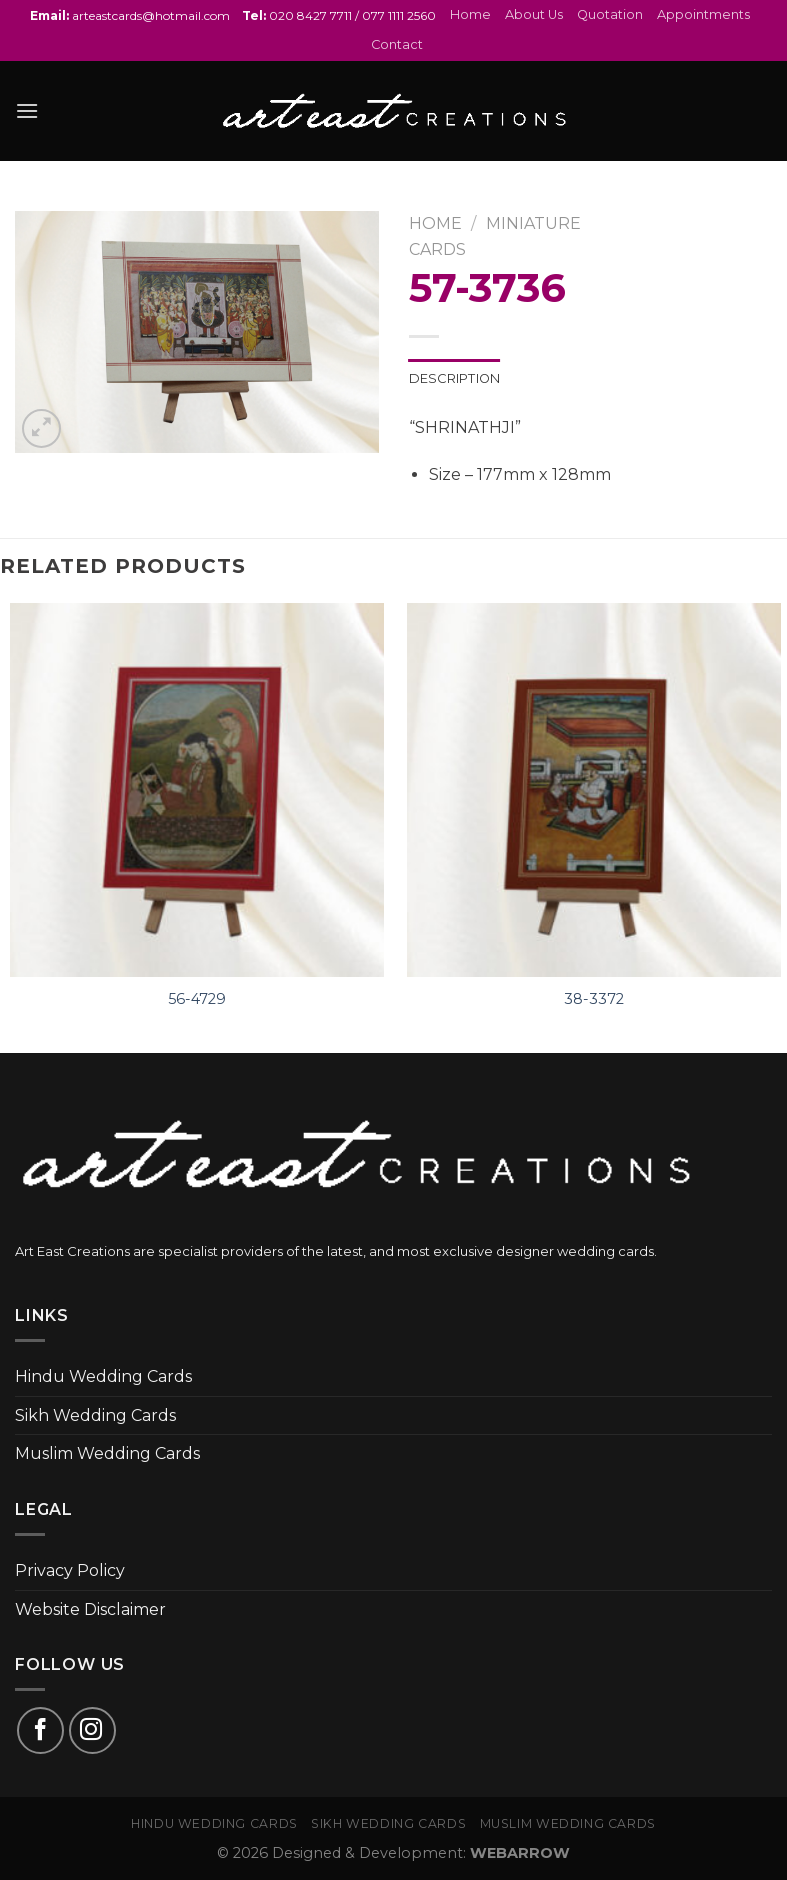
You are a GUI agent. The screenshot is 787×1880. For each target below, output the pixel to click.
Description (455, 378)
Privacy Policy (70, 1570)
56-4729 (197, 999)
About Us (534, 14)
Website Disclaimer (90, 1609)
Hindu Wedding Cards (103, 1376)
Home (470, 14)
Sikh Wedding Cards (95, 1415)
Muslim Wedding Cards (107, 1453)
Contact (397, 44)
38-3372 (594, 999)
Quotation (610, 14)
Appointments (703, 14)
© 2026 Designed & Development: (393, 1853)
